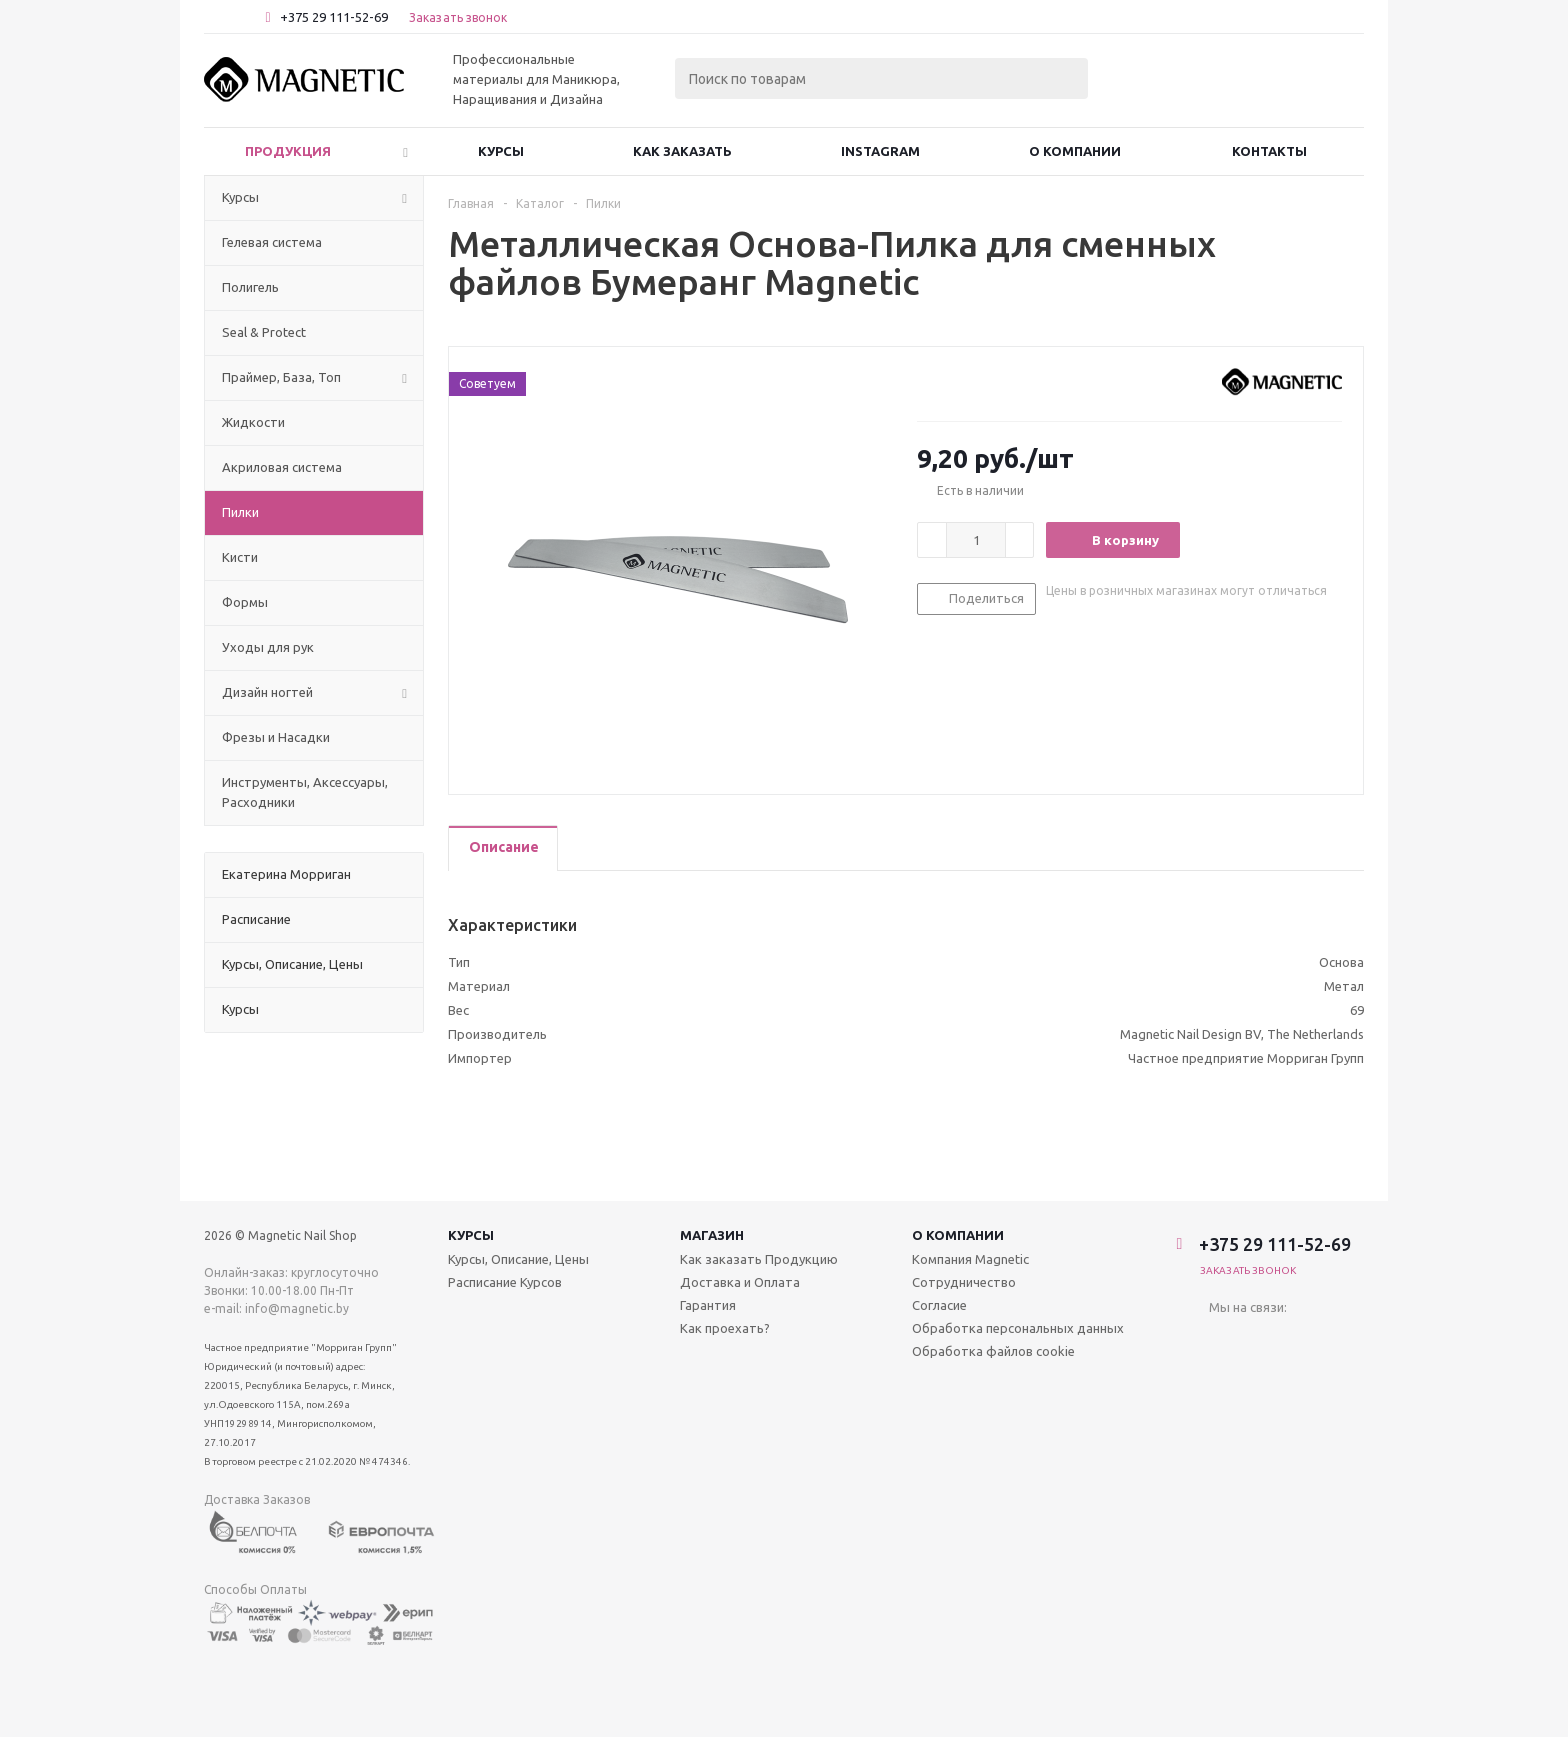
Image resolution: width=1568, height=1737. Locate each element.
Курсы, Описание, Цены (518, 1259)
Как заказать (682, 151)
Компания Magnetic (970, 1259)
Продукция (288, 151)
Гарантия (708, 1305)
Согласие (939, 1305)
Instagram (880, 151)
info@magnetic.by (297, 1308)
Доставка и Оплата (740, 1282)
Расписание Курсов (505, 1282)
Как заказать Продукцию (759, 1259)
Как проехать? (725, 1328)
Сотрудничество (964, 1282)
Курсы (501, 151)
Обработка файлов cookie (993, 1351)
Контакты (1269, 151)
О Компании (1075, 151)
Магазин (712, 1235)
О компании (958, 1235)
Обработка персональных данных (1018, 1328)
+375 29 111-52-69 (334, 17)
